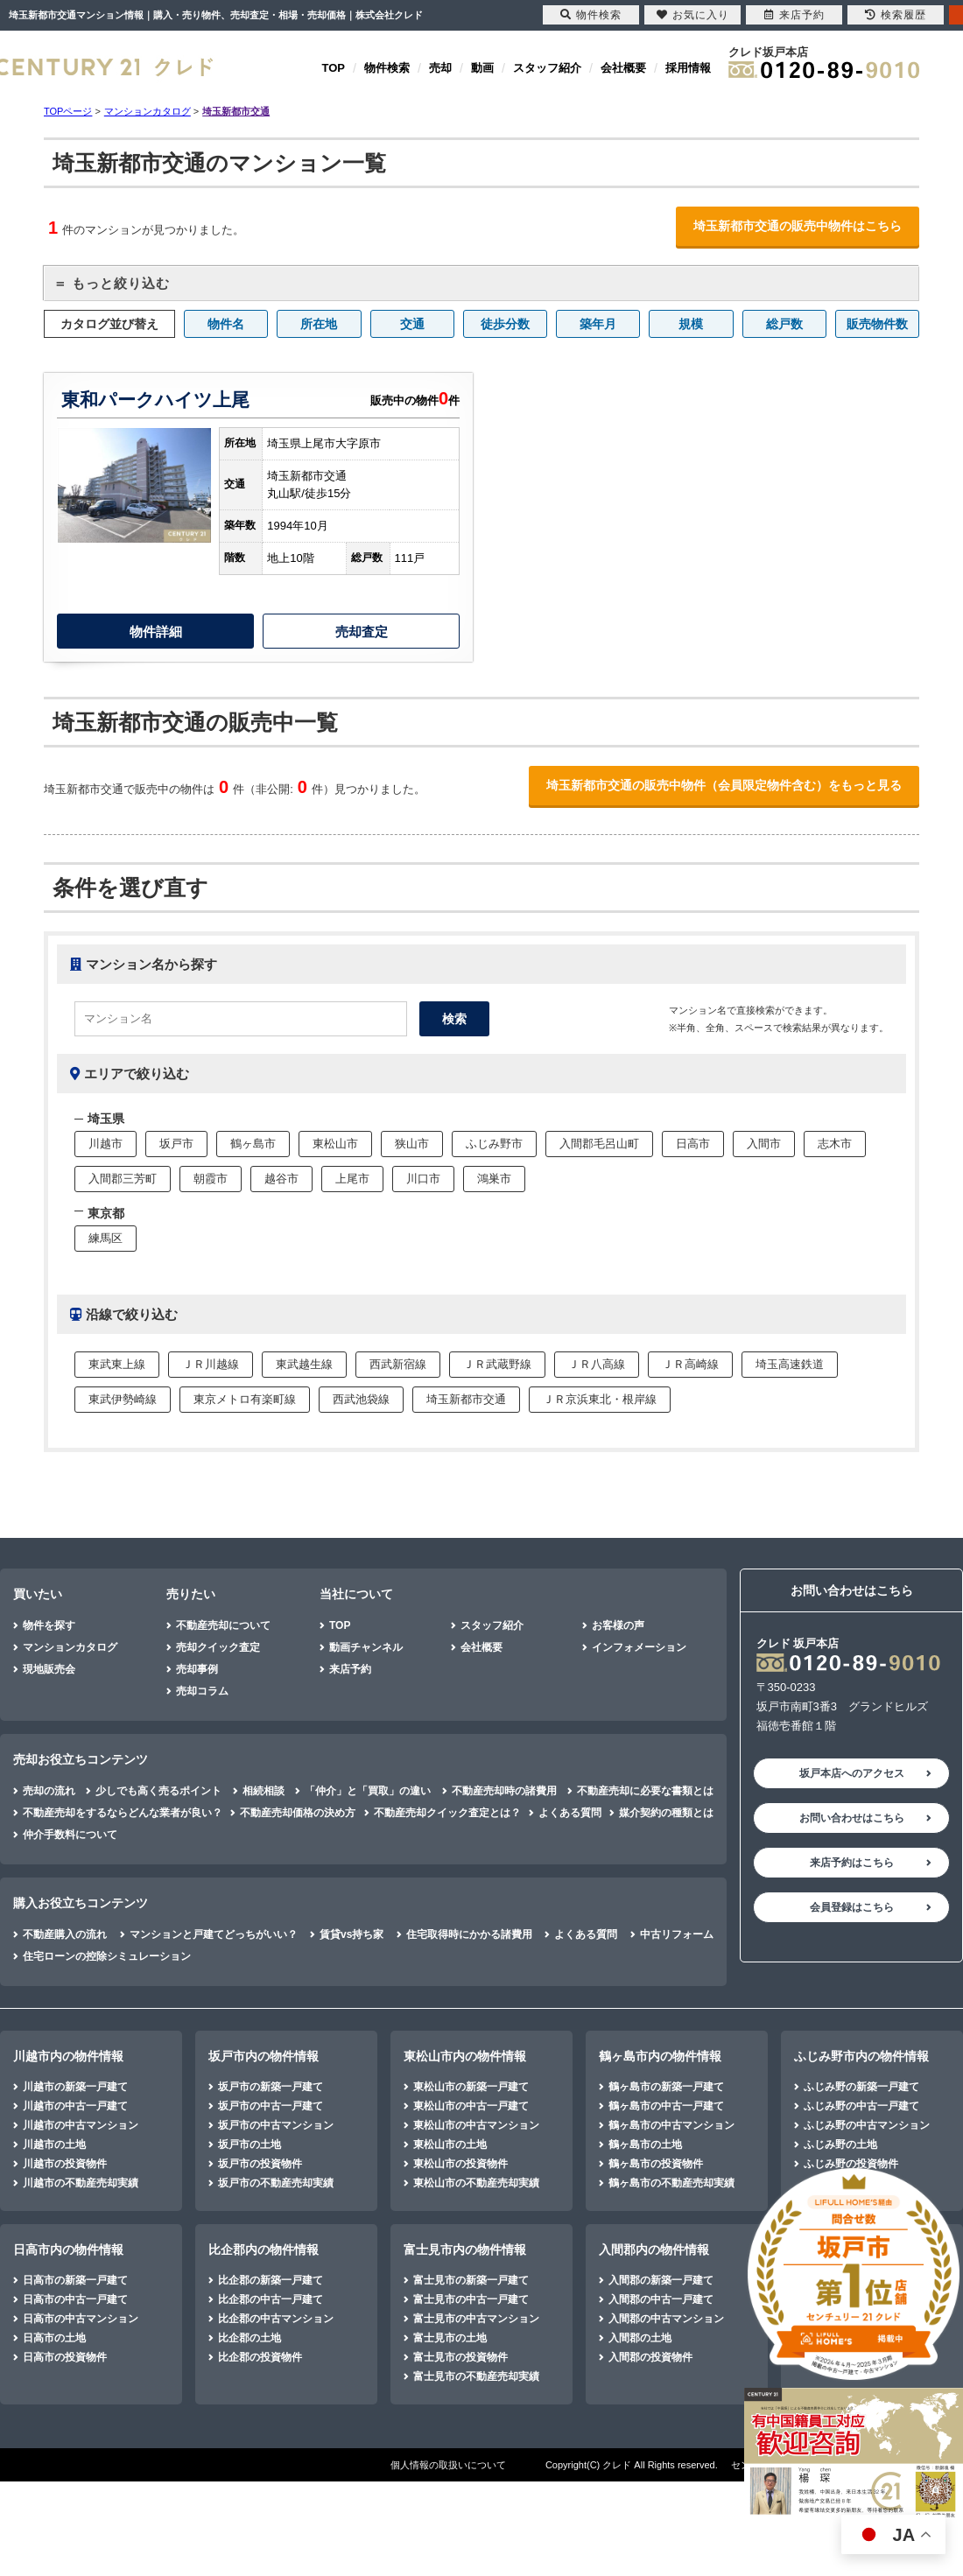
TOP (334, 67)
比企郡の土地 (249, 2338)
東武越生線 (304, 1364)
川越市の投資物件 (65, 2164)
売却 (440, 67)
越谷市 (281, 1178)
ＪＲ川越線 (210, 1364)
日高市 (693, 1143)
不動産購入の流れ (65, 1934)
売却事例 (197, 1669)
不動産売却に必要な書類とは (645, 1791)
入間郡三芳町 (122, 1178)
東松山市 (335, 1143)
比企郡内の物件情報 (263, 2250)
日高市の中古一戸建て (75, 2299)
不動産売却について (223, 1625)
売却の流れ (49, 1791)
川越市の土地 (54, 2144)
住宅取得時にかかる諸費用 (469, 1934)
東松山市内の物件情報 (465, 2056)
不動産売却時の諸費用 (504, 1791)
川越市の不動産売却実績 (80, 2183)
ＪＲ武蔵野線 (497, 1364)
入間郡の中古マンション (666, 2319)
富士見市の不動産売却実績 (476, 2376)
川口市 (423, 1178)
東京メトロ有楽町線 (244, 1399)
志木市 (835, 1143)
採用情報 (688, 67)
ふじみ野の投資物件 (851, 2164)
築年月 (598, 324)
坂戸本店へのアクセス (851, 1773)
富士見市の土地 (450, 2338)
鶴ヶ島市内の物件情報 (660, 2056)
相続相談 (264, 1791)
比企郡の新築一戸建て (270, 2280)
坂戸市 (176, 1143)
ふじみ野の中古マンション (867, 2125)
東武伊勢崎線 (122, 1399)
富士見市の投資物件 (460, 2357)
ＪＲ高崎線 (690, 1364)
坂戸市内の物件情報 (263, 2056)
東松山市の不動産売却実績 (476, 2183)
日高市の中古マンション (80, 2319)
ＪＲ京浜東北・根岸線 (600, 1399)
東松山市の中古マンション (476, 2125)
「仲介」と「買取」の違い (368, 1791)
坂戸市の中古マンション (276, 2125)
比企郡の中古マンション (276, 2319)
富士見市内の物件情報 (465, 2250)
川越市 (105, 1143)
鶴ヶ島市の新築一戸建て (666, 2087)
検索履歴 (895, 15)
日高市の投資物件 (65, 2357)
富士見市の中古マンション (476, 2319)
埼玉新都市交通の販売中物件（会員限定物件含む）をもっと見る (724, 785)
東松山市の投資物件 (460, 2164)
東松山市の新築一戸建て (471, 2087)
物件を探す (49, 1625)
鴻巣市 (494, 1178)
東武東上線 (116, 1364)
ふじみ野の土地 (840, 2144)
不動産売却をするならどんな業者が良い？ (122, 1813)
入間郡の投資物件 (650, 2357)
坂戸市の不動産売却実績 (276, 2183)
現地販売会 (49, 1669)
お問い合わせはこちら (851, 1818)
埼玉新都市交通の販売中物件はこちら (797, 226)
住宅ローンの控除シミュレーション (107, 1956)
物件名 (225, 324)
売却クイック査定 (218, 1647)
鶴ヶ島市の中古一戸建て (666, 2106)
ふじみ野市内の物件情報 (861, 2056)
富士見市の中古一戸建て (471, 2299)
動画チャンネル (366, 1647)
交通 (412, 324)
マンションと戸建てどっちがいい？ (214, 1934)
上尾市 (352, 1178)
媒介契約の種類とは (666, 1813)
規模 (690, 324)
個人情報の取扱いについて (448, 2465)
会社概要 (623, 67)
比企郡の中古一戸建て (270, 2299)
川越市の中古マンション (80, 2125)
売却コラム (202, 1691)
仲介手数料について (70, 1834)
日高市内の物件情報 (68, 2250)
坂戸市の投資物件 (260, 2164)
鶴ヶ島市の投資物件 (655, 2164)
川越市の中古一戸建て (75, 2106)
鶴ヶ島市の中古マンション (671, 2125)
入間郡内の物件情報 (654, 2250)
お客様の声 (618, 1625)
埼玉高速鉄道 (790, 1364)
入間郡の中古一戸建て (660, 2299)
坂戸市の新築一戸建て (270, 2087)
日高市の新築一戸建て (75, 2280)
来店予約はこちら (852, 1863)
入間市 (764, 1143)
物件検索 (387, 67)
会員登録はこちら (852, 1907)
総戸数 (784, 324)
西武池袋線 (361, 1399)
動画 (482, 67)
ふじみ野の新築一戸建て (861, 2087)
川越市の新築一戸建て (75, 2087)
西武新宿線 (397, 1364)
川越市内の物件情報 (68, 2056)
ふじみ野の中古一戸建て (861, 2106)
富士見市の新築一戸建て (471, 2280)
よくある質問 (569, 1813)
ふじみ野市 (494, 1143)
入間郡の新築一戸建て (660, 2280)
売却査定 (361, 631)
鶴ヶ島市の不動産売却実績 (671, 2183)
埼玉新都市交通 (466, 1399)
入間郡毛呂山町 (599, 1143)
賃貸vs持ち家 (351, 1934)
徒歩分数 (505, 324)
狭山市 (412, 1143)
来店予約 (350, 1669)
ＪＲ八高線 (596, 1364)
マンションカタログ (70, 1647)
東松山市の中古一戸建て (471, 2106)
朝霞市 (210, 1178)
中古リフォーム (676, 1934)
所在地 (318, 324)
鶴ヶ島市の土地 (645, 2144)
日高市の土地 (54, 2338)
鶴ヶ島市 (253, 1143)
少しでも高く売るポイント (158, 1791)
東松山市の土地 (450, 2144)
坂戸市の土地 (249, 2144)
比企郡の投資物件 (260, 2357)
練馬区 (105, 1238)
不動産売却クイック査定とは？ (447, 1813)
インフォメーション (639, 1647)
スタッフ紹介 (547, 67)
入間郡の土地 (639, 2338)
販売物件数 (877, 324)
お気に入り (693, 15)
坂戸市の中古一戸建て (270, 2106)
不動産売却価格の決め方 (297, 1813)
